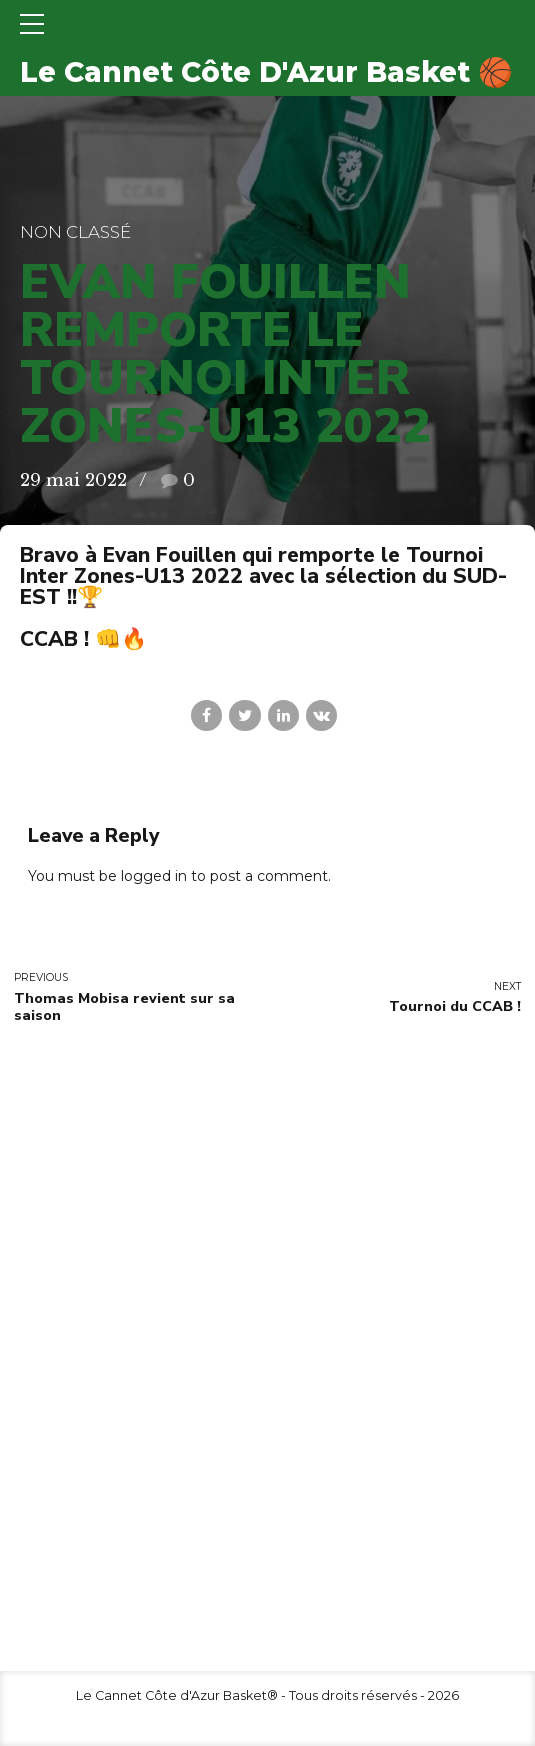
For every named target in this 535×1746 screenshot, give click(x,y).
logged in (154, 876)
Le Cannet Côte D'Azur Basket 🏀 (266, 72)
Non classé (75, 232)
